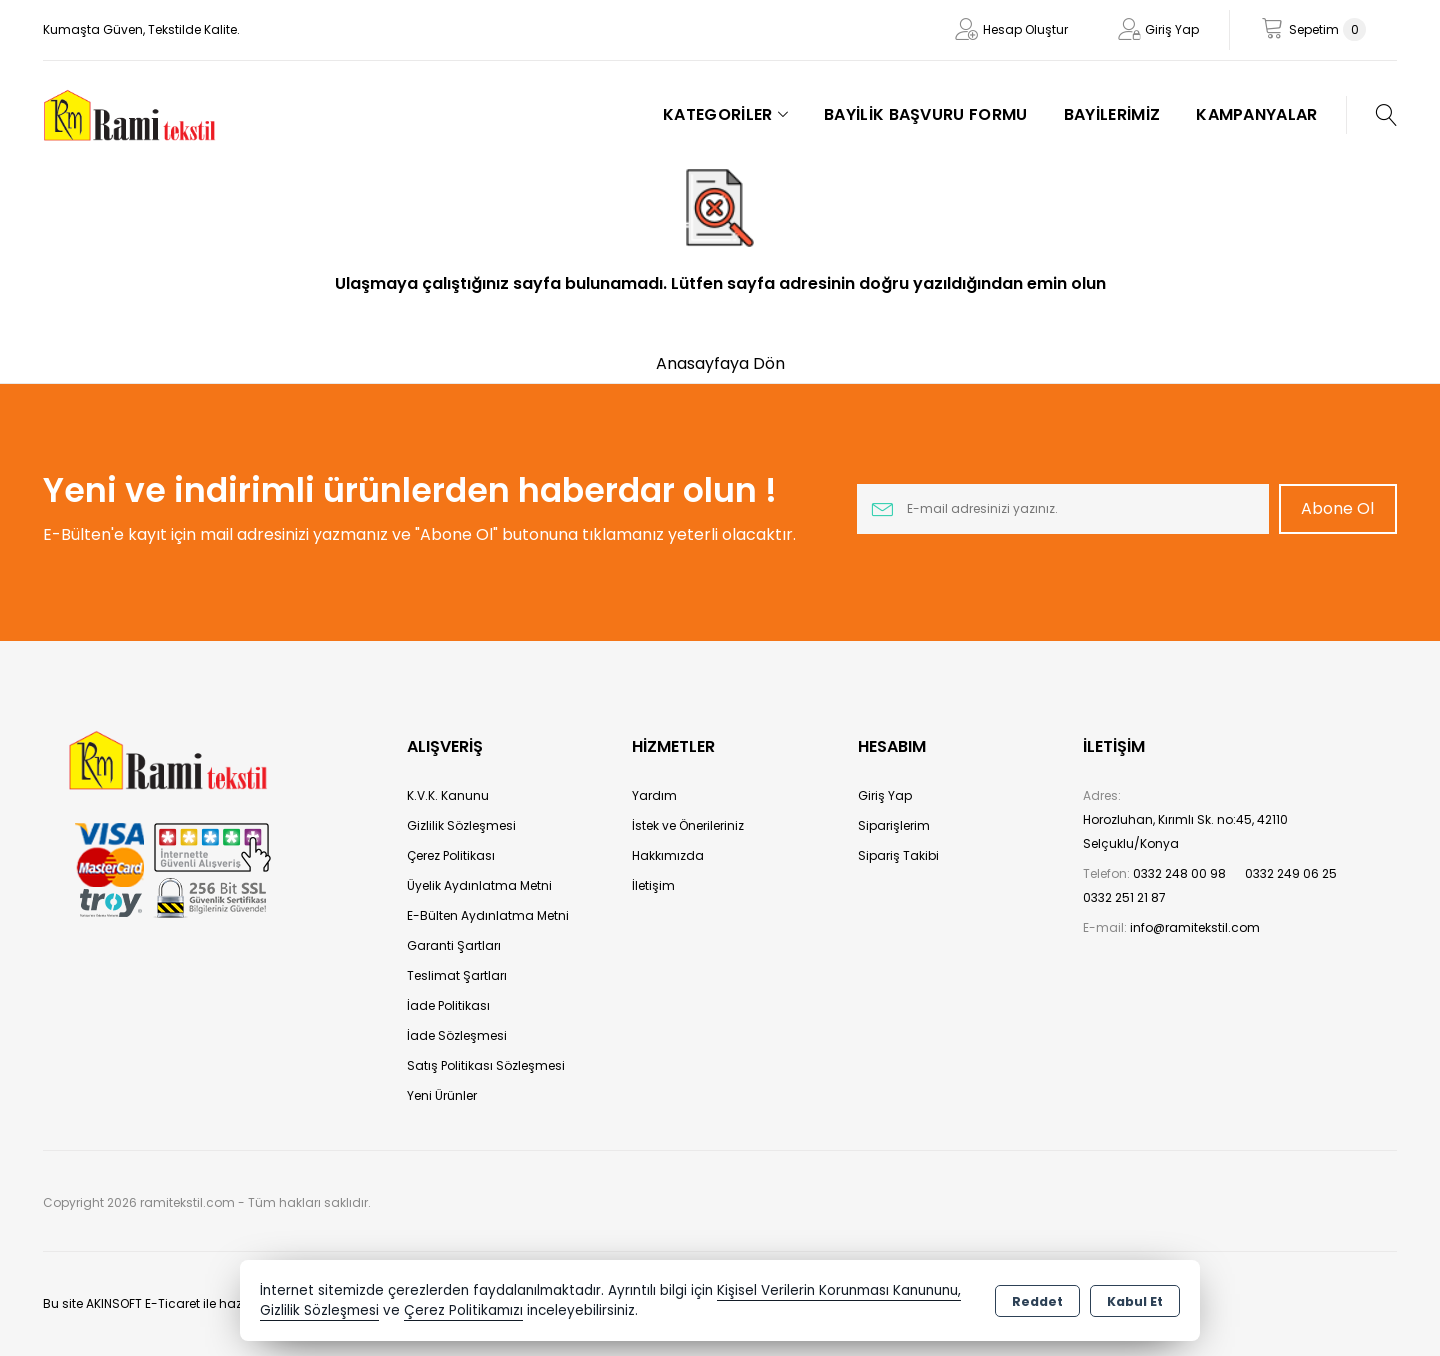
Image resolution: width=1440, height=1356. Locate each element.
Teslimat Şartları (457, 975)
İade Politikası (448, 1005)
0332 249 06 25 (1291, 873)
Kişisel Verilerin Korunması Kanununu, (839, 1290)
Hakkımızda (668, 855)
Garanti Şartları (454, 945)
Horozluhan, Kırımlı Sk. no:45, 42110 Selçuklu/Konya (1185, 831)
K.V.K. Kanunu (448, 795)
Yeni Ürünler (442, 1095)
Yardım (654, 795)
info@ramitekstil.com (1195, 927)
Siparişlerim (894, 825)
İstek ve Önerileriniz (688, 825)
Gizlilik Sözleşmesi (461, 825)
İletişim (653, 885)
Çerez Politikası (451, 855)
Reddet (1037, 1301)
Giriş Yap (1172, 29)
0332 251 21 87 (1124, 897)
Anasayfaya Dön (720, 363)
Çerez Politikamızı (463, 1310)
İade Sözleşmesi (457, 1035)
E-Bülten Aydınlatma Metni (488, 915)
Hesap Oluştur (1025, 29)
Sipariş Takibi (898, 855)
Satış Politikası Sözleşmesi (486, 1065)
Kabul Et (1135, 1301)
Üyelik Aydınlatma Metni (479, 885)
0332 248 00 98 (1179, 873)
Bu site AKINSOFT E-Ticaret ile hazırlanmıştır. (174, 1303)
